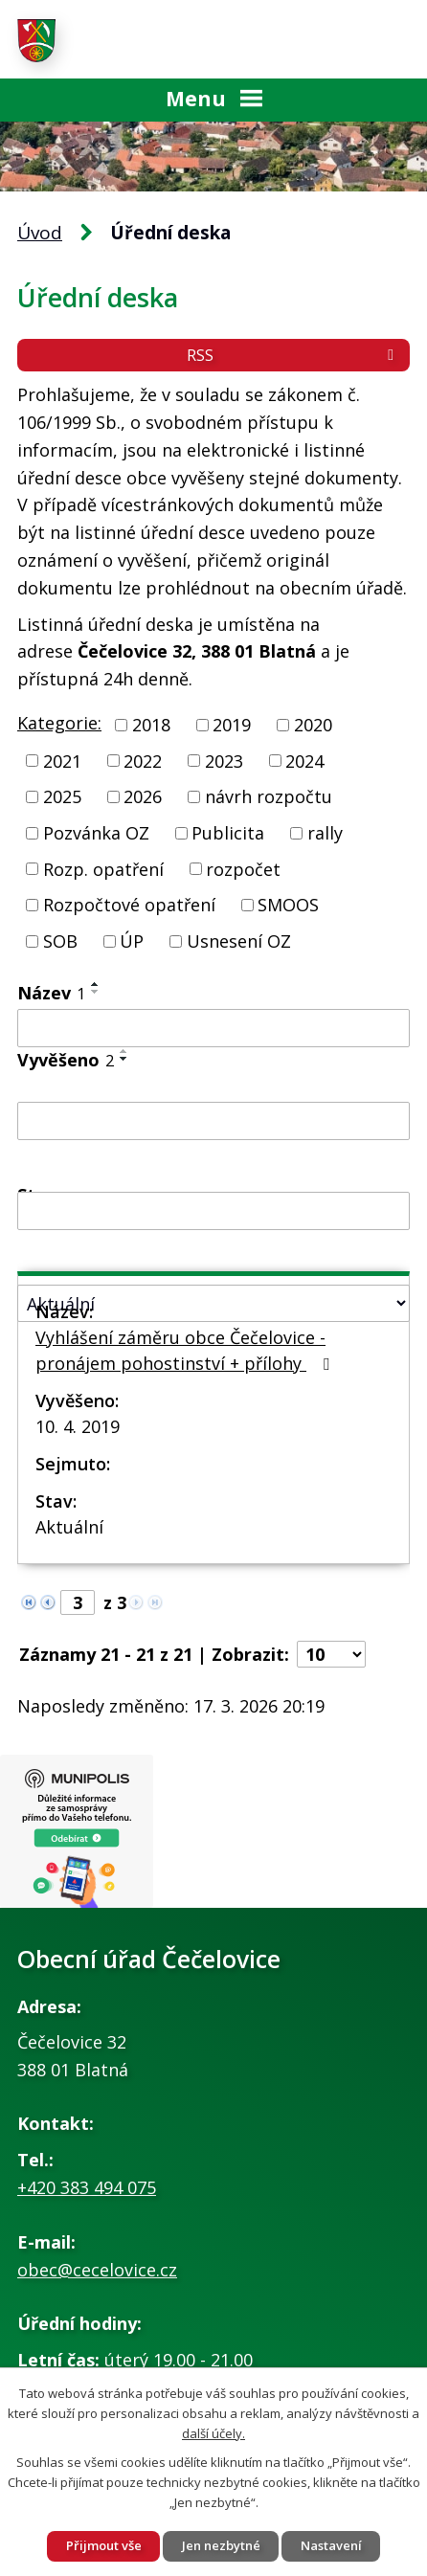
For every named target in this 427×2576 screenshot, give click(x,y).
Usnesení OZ (239, 941)
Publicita (227, 832)
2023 (224, 760)
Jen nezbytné (221, 2545)
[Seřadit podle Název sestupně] (95, 992)
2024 (304, 760)
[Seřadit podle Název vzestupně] (95, 984)
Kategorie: (59, 722)
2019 (232, 724)
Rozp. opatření (103, 868)
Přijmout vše (104, 2545)
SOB (60, 941)
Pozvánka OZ (96, 832)
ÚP (132, 941)
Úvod (39, 232)
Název (51, 992)
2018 (151, 724)
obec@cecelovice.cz (97, 2269)
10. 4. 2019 (77, 1426)
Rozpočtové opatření (129, 904)
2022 (143, 760)
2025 (62, 796)
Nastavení (331, 2545)
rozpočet (243, 868)
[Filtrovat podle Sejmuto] (213, 1211)
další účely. (213, 2432)
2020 (313, 724)
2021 (62, 760)
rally (325, 832)
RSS (293, 355)
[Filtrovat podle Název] (213, 1028)
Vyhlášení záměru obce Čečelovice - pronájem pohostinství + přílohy (186, 1350)
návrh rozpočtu (268, 796)
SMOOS (288, 904)
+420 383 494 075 (86, 2187)
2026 (143, 796)
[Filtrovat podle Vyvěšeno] (213, 1121)
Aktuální (69, 1526)
